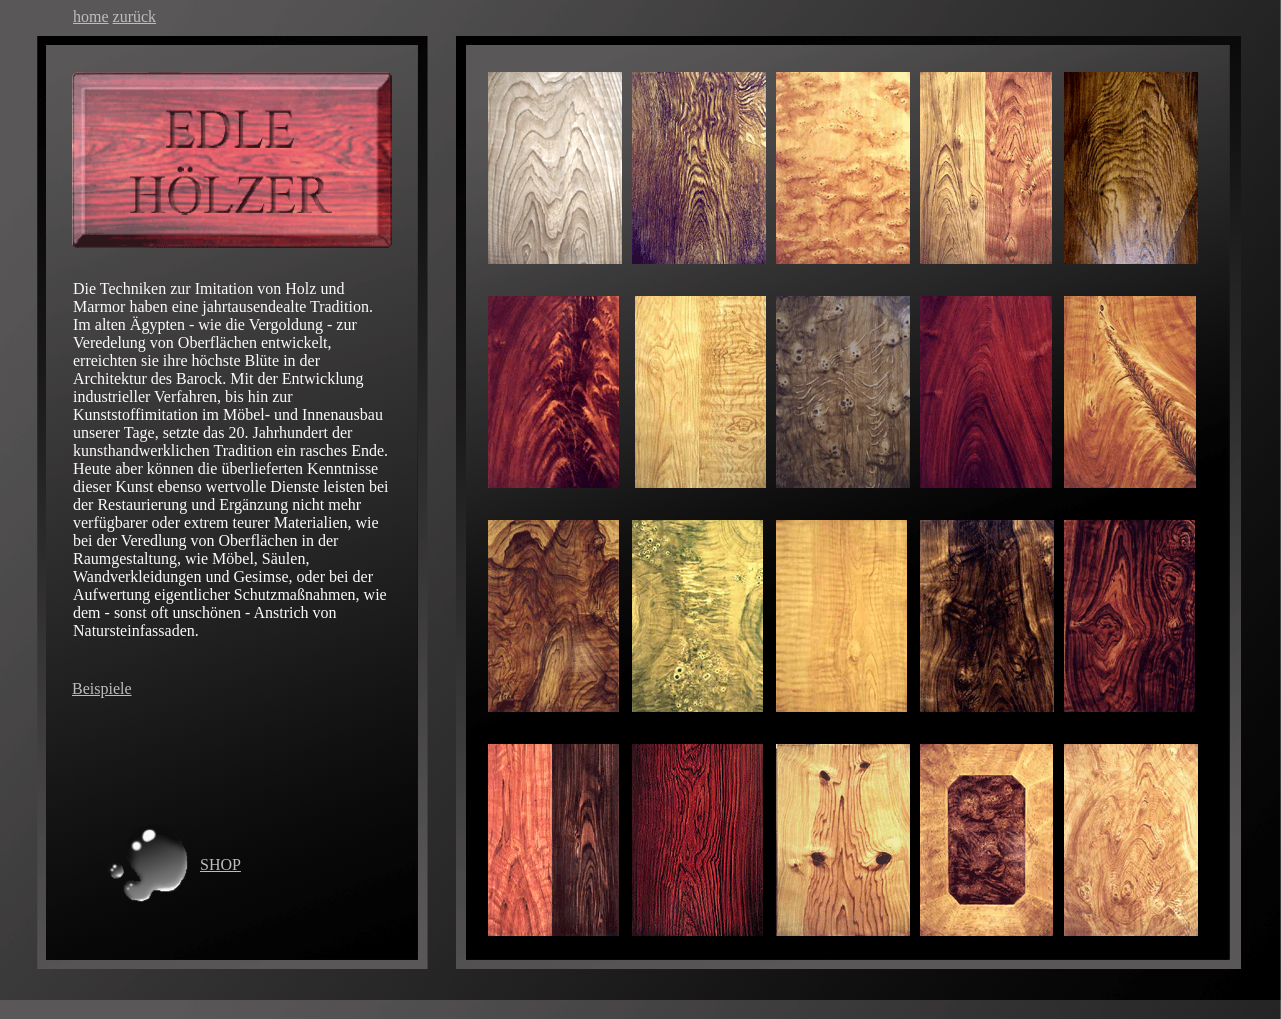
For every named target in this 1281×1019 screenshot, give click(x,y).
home (91, 16)
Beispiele (102, 688)
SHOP (220, 864)
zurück (135, 16)
